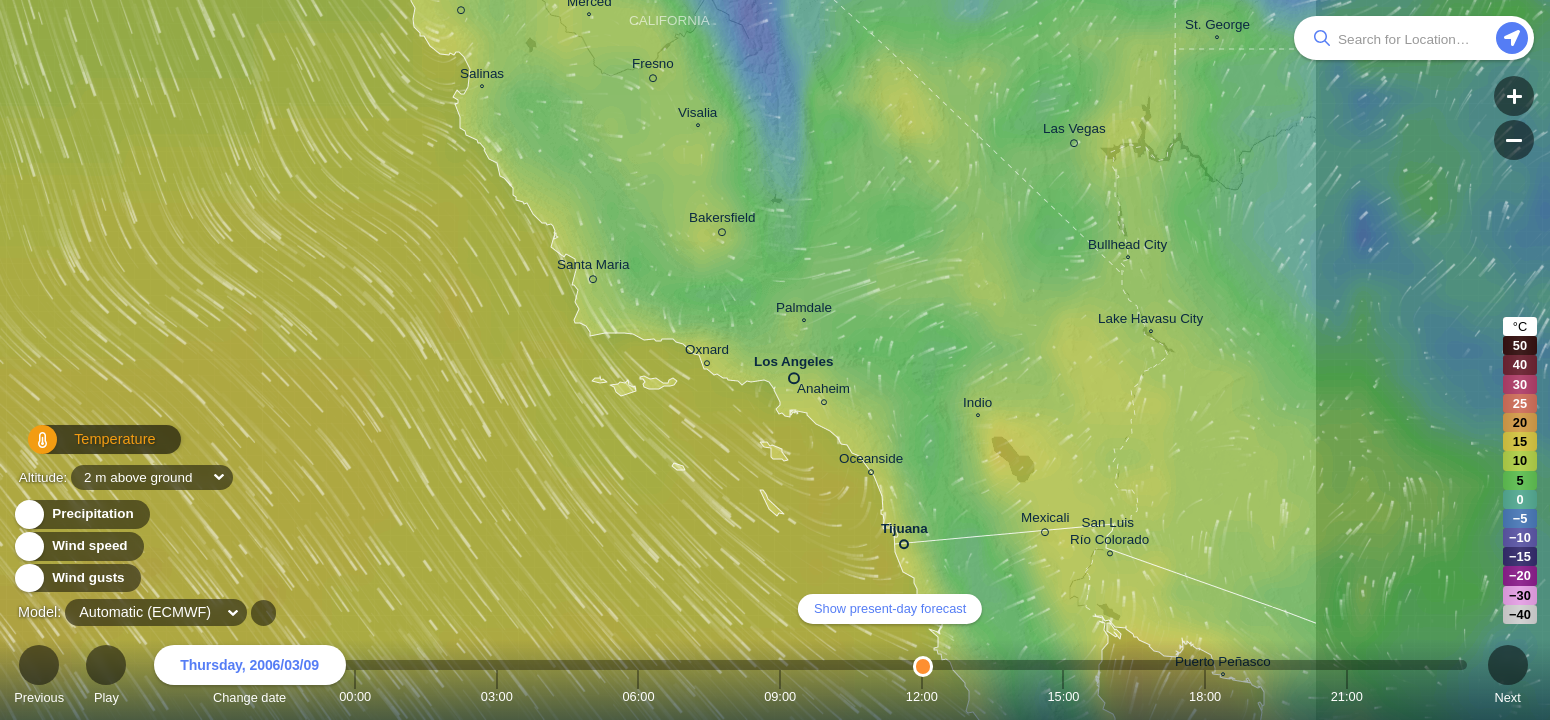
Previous (39, 677)
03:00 (497, 696)
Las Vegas (1074, 132)
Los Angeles (793, 366)
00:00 (355, 696)
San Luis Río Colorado (1109, 534)
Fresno (653, 67)
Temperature (81, 447)
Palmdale (804, 310)
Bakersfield (722, 221)
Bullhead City (1127, 247)
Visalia (697, 115)
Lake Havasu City (1150, 321)
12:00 (922, 696)
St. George (1217, 27)
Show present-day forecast (890, 608)
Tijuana (904, 532)
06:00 (638, 696)
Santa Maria (593, 268)
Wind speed (78, 546)
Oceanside (871, 461)
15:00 (1063, 696)
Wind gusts (77, 578)
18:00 (1205, 696)
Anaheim (823, 391)
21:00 (1347, 696)
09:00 (780, 696)
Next (1508, 677)
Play (106, 677)
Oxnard (707, 352)
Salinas (482, 76)
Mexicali (1045, 521)
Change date (250, 677)
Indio (977, 405)
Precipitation (81, 514)
